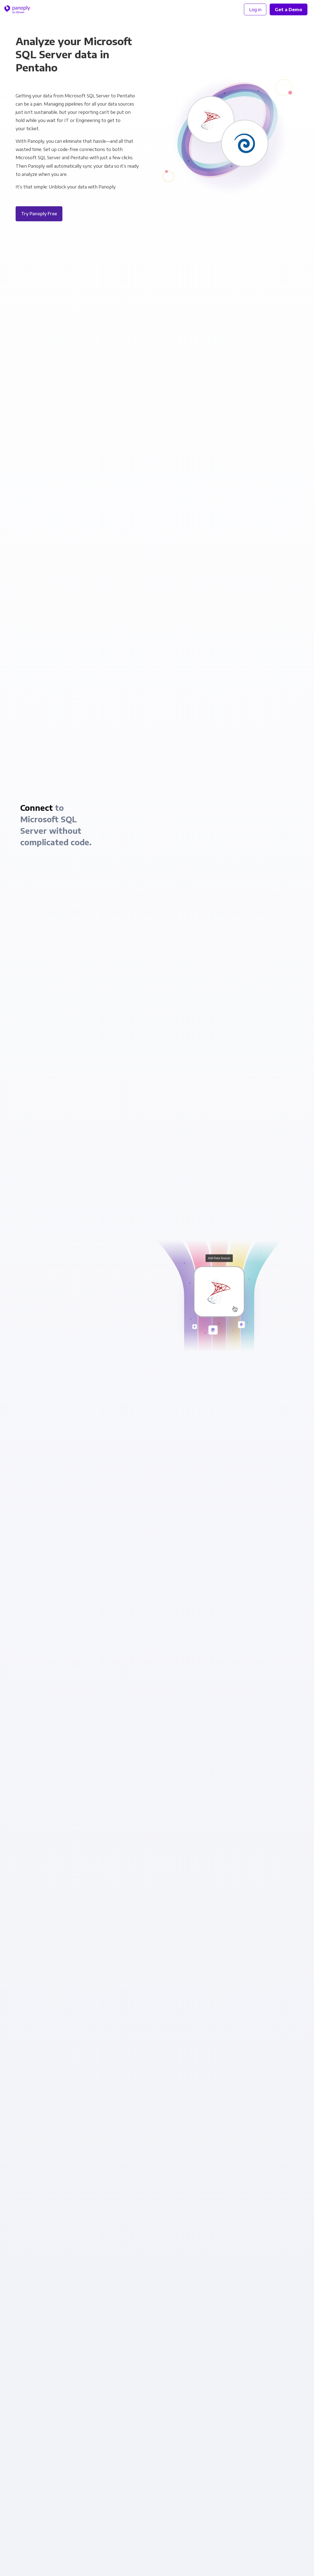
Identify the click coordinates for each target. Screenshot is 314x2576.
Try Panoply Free (39, 213)
